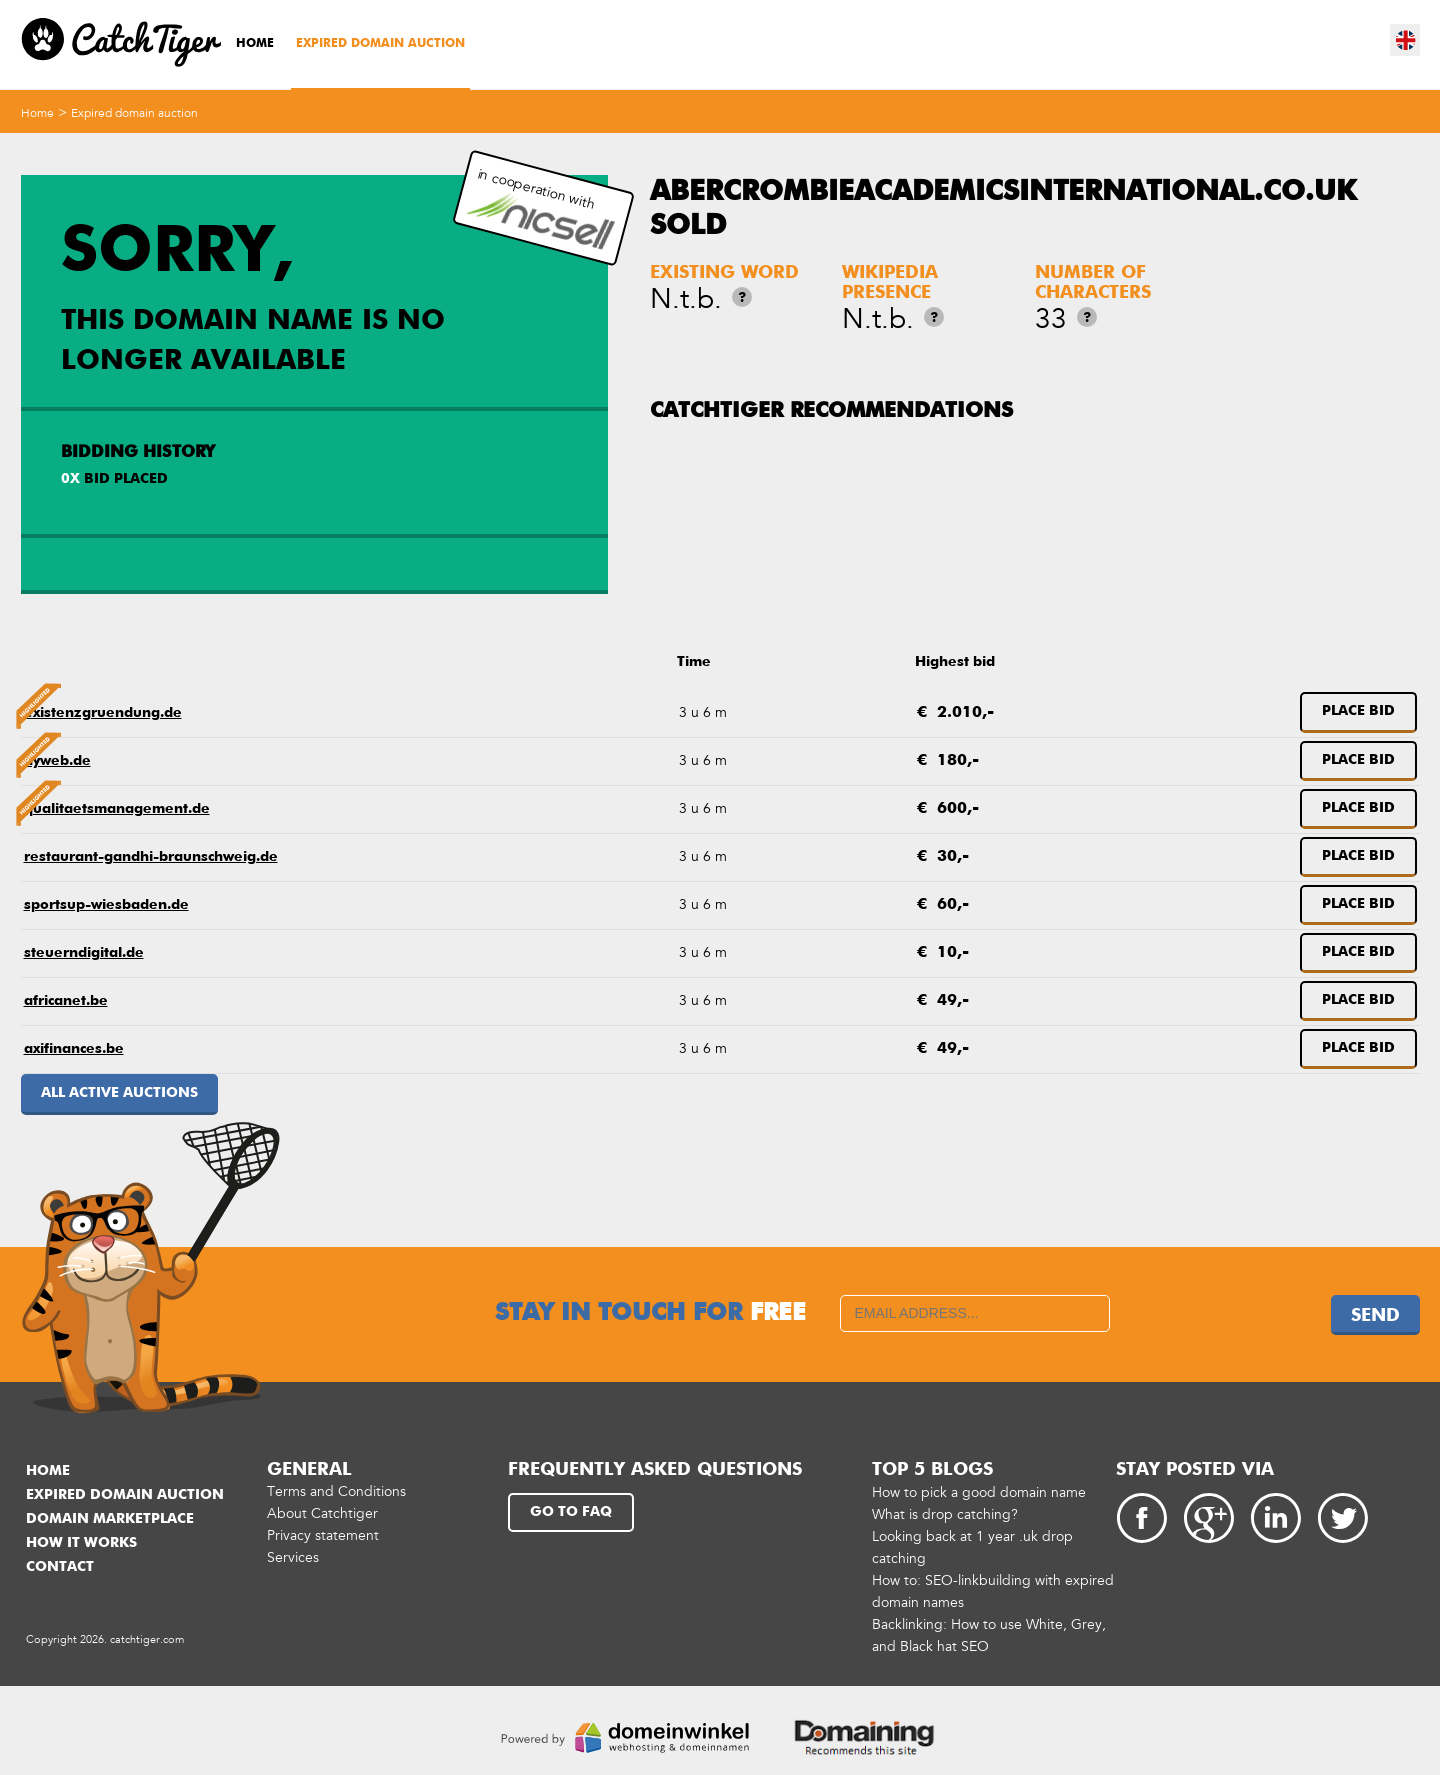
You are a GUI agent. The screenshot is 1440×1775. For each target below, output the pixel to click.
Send (1375, 1316)
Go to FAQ (571, 1512)
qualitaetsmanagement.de (117, 809)
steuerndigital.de (84, 953)
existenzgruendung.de (103, 713)
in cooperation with (541, 208)
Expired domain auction (380, 44)
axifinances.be (74, 1049)
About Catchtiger (322, 1513)
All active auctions (119, 1093)
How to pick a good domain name (979, 1492)
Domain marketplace (110, 1519)
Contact (60, 1567)
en (1406, 40)
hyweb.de (57, 761)
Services (293, 1557)
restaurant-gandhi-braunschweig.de (151, 857)
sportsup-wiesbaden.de (106, 905)
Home (255, 44)
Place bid (1358, 711)
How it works (81, 1543)
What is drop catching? (945, 1514)
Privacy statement (323, 1535)
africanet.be (66, 1001)
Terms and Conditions (336, 1491)
